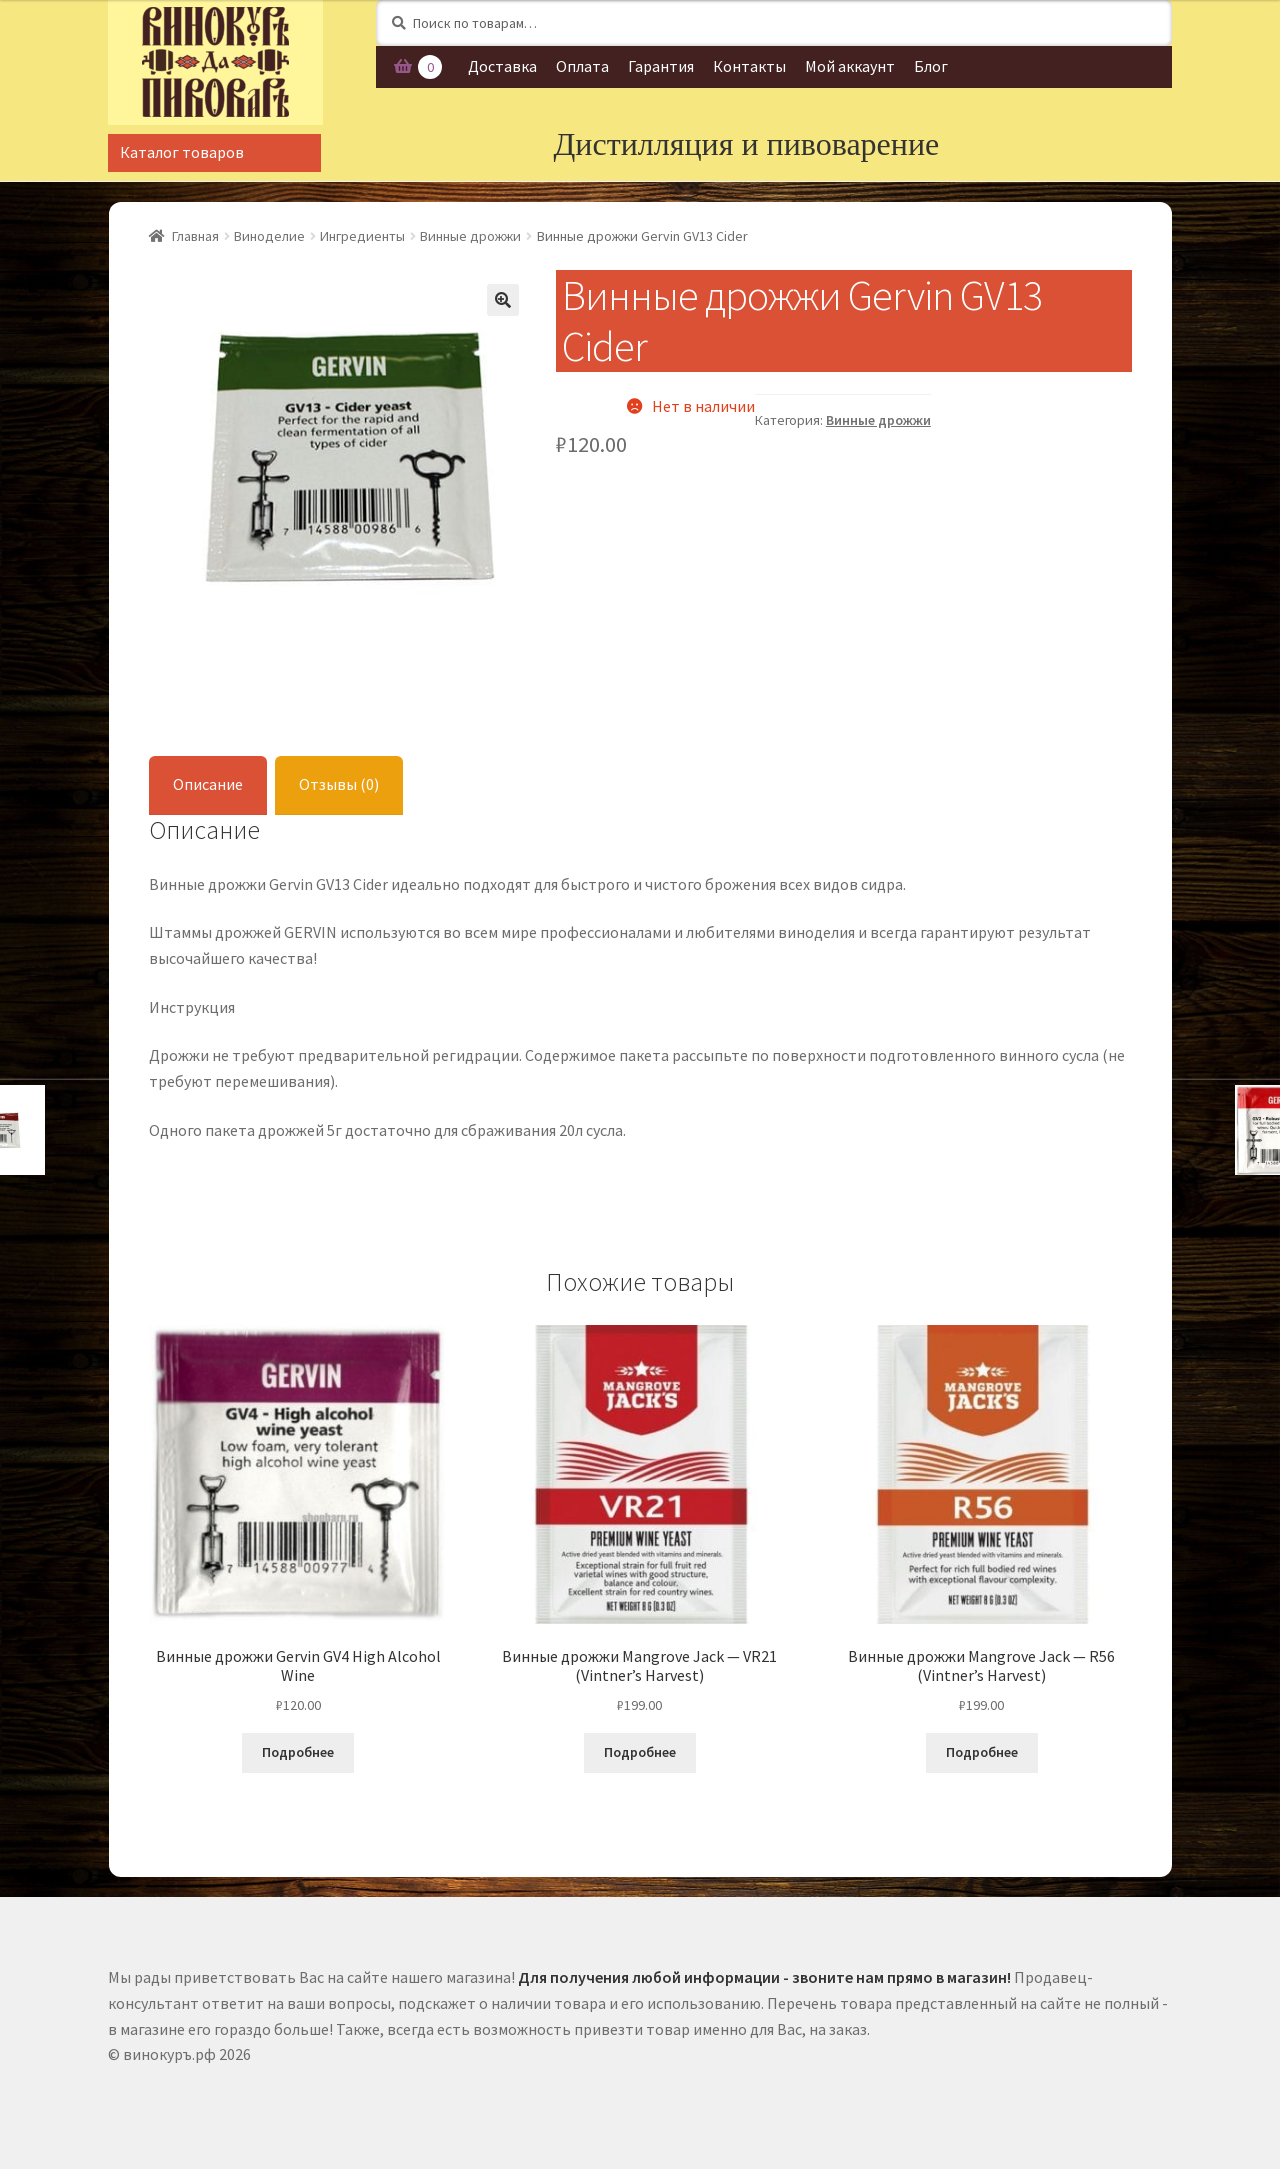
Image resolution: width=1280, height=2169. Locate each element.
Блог (931, 66)
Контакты (749, 66)
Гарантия (661, 66)
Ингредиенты (362, 236)
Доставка (502, 66)
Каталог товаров (182, 152)
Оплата (582, 66)
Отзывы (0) (339, 784)
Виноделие (269, 236)
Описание (208, 784)
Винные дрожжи (470, 236)
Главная (195, 236)
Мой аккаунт (850, 66)
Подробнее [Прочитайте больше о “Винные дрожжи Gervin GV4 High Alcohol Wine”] (298, 1752)
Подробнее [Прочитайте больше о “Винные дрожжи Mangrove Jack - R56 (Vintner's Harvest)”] (982, 1752)
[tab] (208, 785)
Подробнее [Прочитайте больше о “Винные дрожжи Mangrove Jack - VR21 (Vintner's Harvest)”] (640, 1752)
